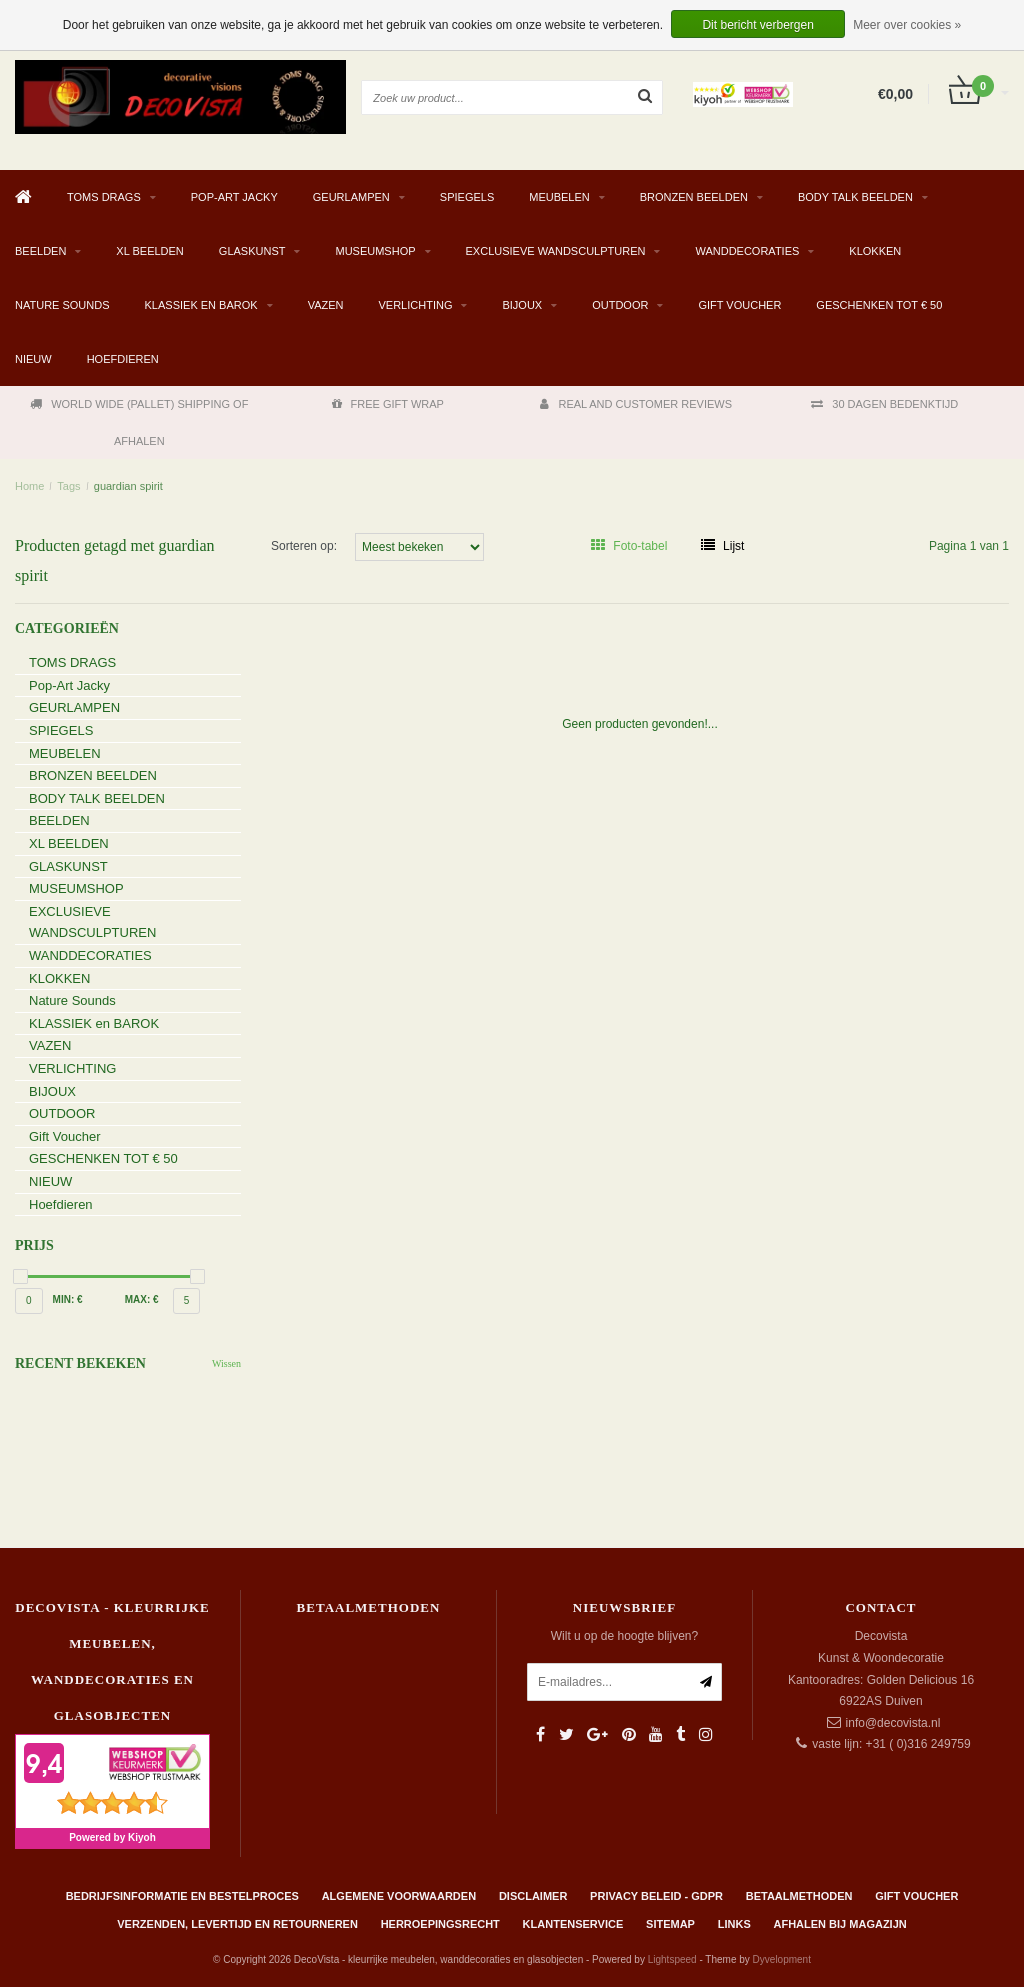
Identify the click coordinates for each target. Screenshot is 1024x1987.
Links (734, 1924)
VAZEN (326, 305)
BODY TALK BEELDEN (855, 197)
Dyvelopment (782, 1959)
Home (29, 486)
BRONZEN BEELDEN (694, 197)
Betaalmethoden (799, 1896)
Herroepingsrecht (440, 1924)
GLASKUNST (252, 251)
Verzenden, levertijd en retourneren (237, 1924)
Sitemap (670, 1924)
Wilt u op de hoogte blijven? (624, 1636)
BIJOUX (522, 305)
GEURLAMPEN (351, 197)
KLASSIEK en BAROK (201, 305)
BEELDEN (40, 251)
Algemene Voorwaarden (399, 1896)
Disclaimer (533, 1896)
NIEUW (33, 359)
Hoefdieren (123, 359)
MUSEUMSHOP (375, 251)
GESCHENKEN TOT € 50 (879, 305)
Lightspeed (672, 1959)
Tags (68, 486)
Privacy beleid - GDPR (656, 1896)
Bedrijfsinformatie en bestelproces (182, 1896)
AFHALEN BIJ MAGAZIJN (840, 1924)
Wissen (226, 1363)
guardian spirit (128, 486)
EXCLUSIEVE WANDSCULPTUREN (556, 251)
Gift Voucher (739, 305)
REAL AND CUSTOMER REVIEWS (636, 404)
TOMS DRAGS (104, 197)
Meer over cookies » (907, 25)
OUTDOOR (620, 305)
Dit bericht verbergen (757, 25)
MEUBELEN (559, 197)
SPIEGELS (467, 197)
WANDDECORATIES (747, 251)
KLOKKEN (875, 251)
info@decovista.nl (893, 1723)
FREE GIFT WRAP (388, 404)
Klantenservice (573, 1924)
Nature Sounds (62, 305)
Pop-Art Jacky (234, 197)
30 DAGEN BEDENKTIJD (884, 404)
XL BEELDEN (149, 251)
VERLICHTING (416, 305)
